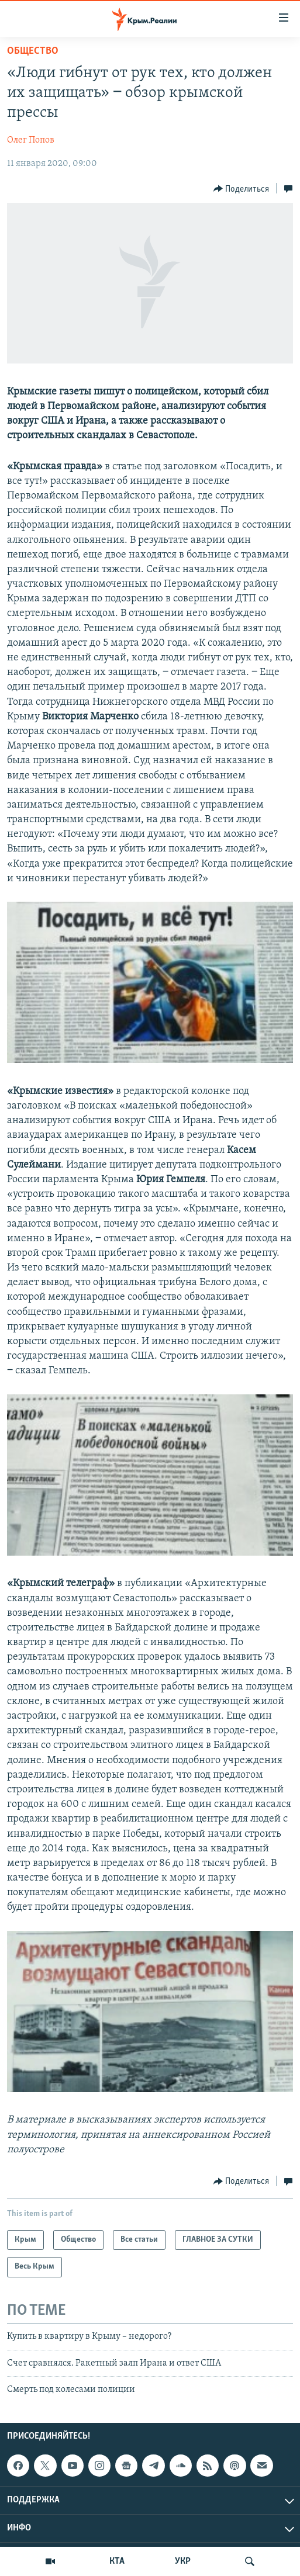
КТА (117, 2561)
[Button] (241, 188)
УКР (183, 2561)
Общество (32, 51)
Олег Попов (30, 140)
